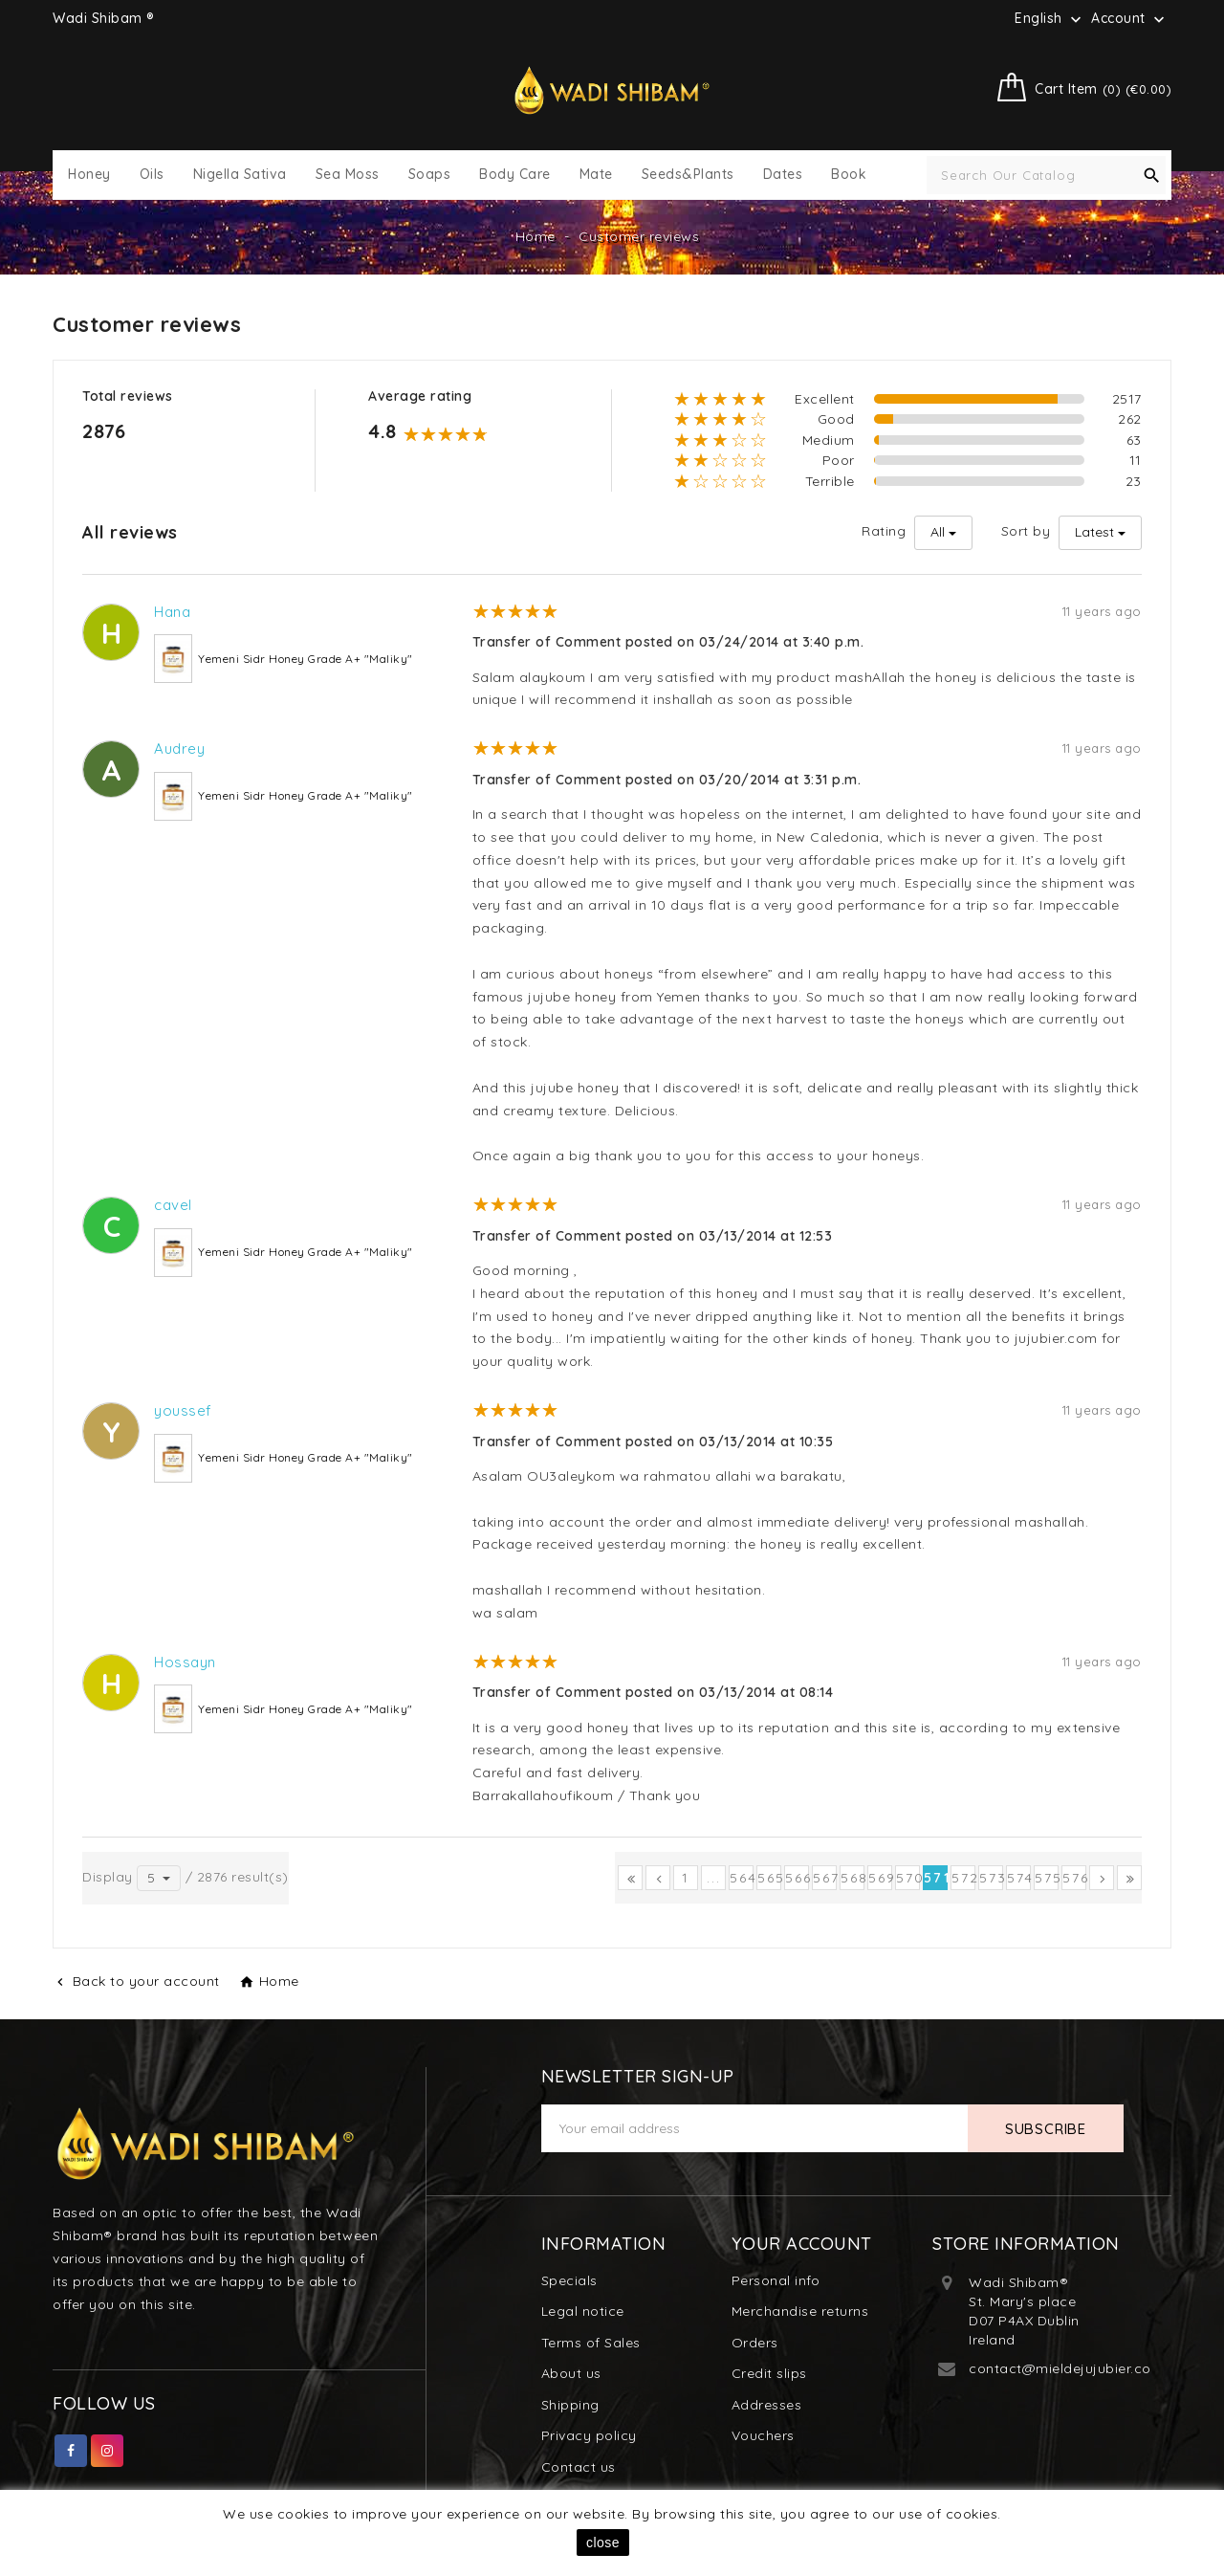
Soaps (429, 174)
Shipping (570, 2404)
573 (991, 1877)
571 (936, 1877)
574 (1019, 1877)
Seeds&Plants (688, 174)
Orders (755, 2342)
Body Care (515, 174)
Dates (783, 174)
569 (880, 1877)
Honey (89, 174)
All (937, 531)
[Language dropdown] (1050, 18)
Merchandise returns (800, 2311)
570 (908, 1877)
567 (825, 1877)
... (714, 1877)
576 (1074, 1877)
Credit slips (769, 2373)
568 (852, 1877)
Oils (152, 174)
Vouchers (763, 2435)
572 (963, 1877)
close (603, 2542)
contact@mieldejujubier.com (1066, 2368)
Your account (802, 2244)
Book (848, 174)
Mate (596, 174)
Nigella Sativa (240, 174)
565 (769, 1877)
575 (1047, 1877)
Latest (1094, 531)
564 (742, 1877)
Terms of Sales (591, 2342)
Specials (569, 2280)
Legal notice (582, 2311)
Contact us (578, 2467)
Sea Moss (348, 174)
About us (571, 2373)
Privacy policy (589, 2435)
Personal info (776, 2280)
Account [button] (1130, 19)
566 (797, 1877)
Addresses (767, 2404)
